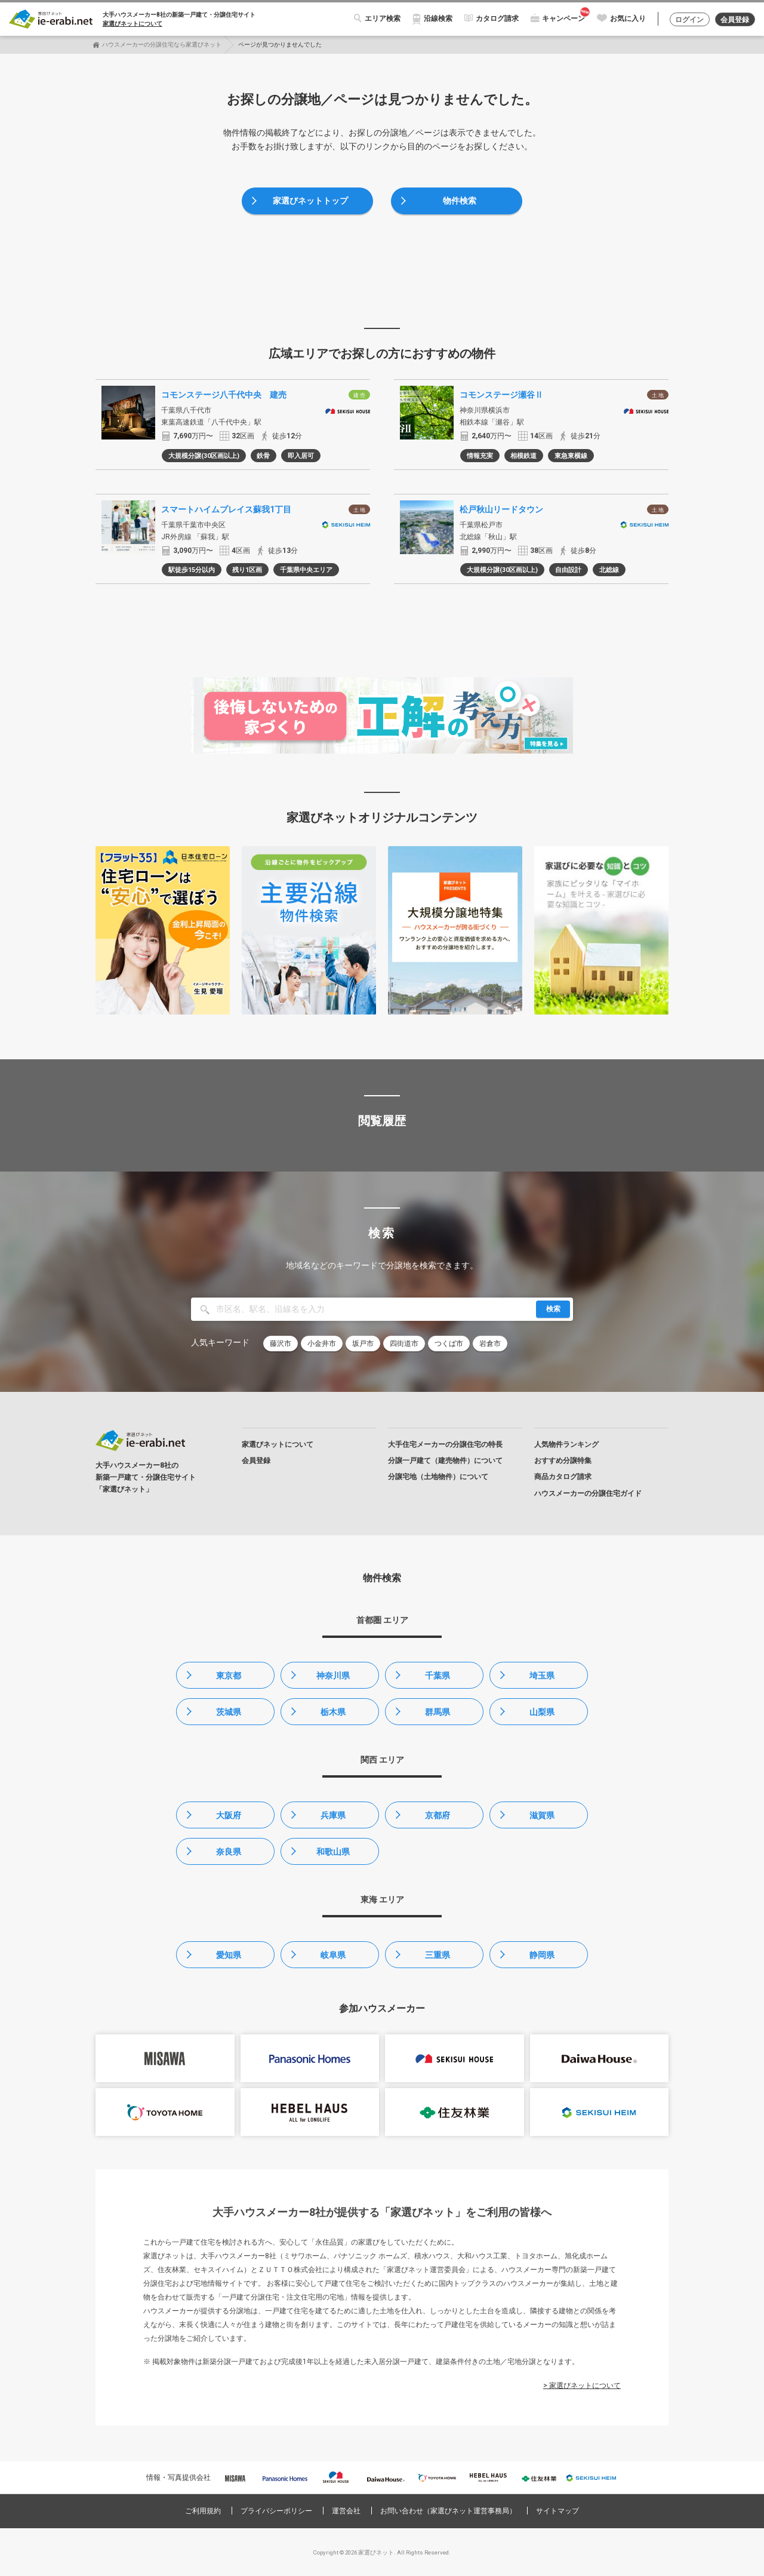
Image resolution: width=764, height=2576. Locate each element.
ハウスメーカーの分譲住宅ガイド (588, 1493)
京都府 (437, 1815)
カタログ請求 (497, 18)
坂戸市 (363, 1343)
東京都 (228, 1675)
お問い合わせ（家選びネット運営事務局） (448, 2511)
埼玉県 (541, 1675)
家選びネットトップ (310, 200)
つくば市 (449, 1343)
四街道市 (404, 1343)
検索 (553, 1309)
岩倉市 (490, 1343)
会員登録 (734, 20)
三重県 (437, 1955)
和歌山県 (333, 1851)
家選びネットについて (132, 23)
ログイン (689, 20)
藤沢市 (280, 1343)
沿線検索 (438, 18)
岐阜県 (333, 1955)
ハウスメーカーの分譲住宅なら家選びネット (161, 44)
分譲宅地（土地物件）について (438, 1477)
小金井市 (321, 1343)
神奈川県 (333, 1675)
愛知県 (228, 1955)
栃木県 (333, 1712)
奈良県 (228, 1851)
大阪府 (228, 1815)
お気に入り (628, 18)
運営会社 (346, 2511)
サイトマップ (557, 2511)
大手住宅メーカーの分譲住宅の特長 (445, 1444)
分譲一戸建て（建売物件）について (445, 1460)
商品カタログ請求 (563, 1477)
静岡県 (541, 1955)
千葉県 (437, 1675)
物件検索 (459, 200)
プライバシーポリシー (276, 2511)
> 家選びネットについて (582, 2385)
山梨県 (541, 1712)
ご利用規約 (203, 2511)
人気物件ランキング (566, 1444)
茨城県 (228, 1712)
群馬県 (437, 1712)
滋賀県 (541, 1815)
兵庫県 (333, 1815)
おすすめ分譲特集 (563, 1460)
